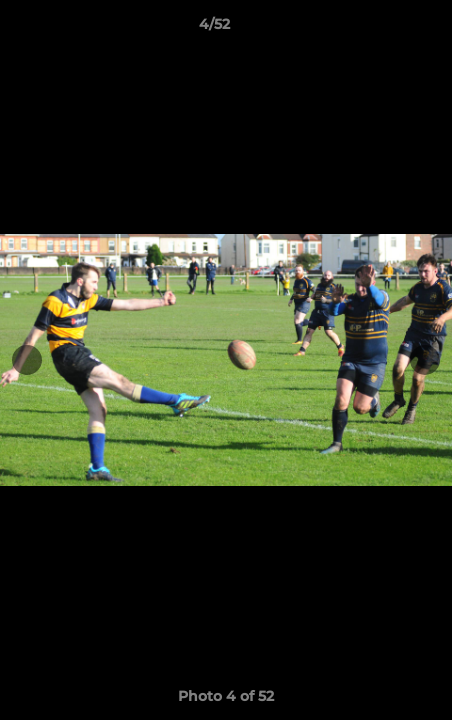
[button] (380, 29)
